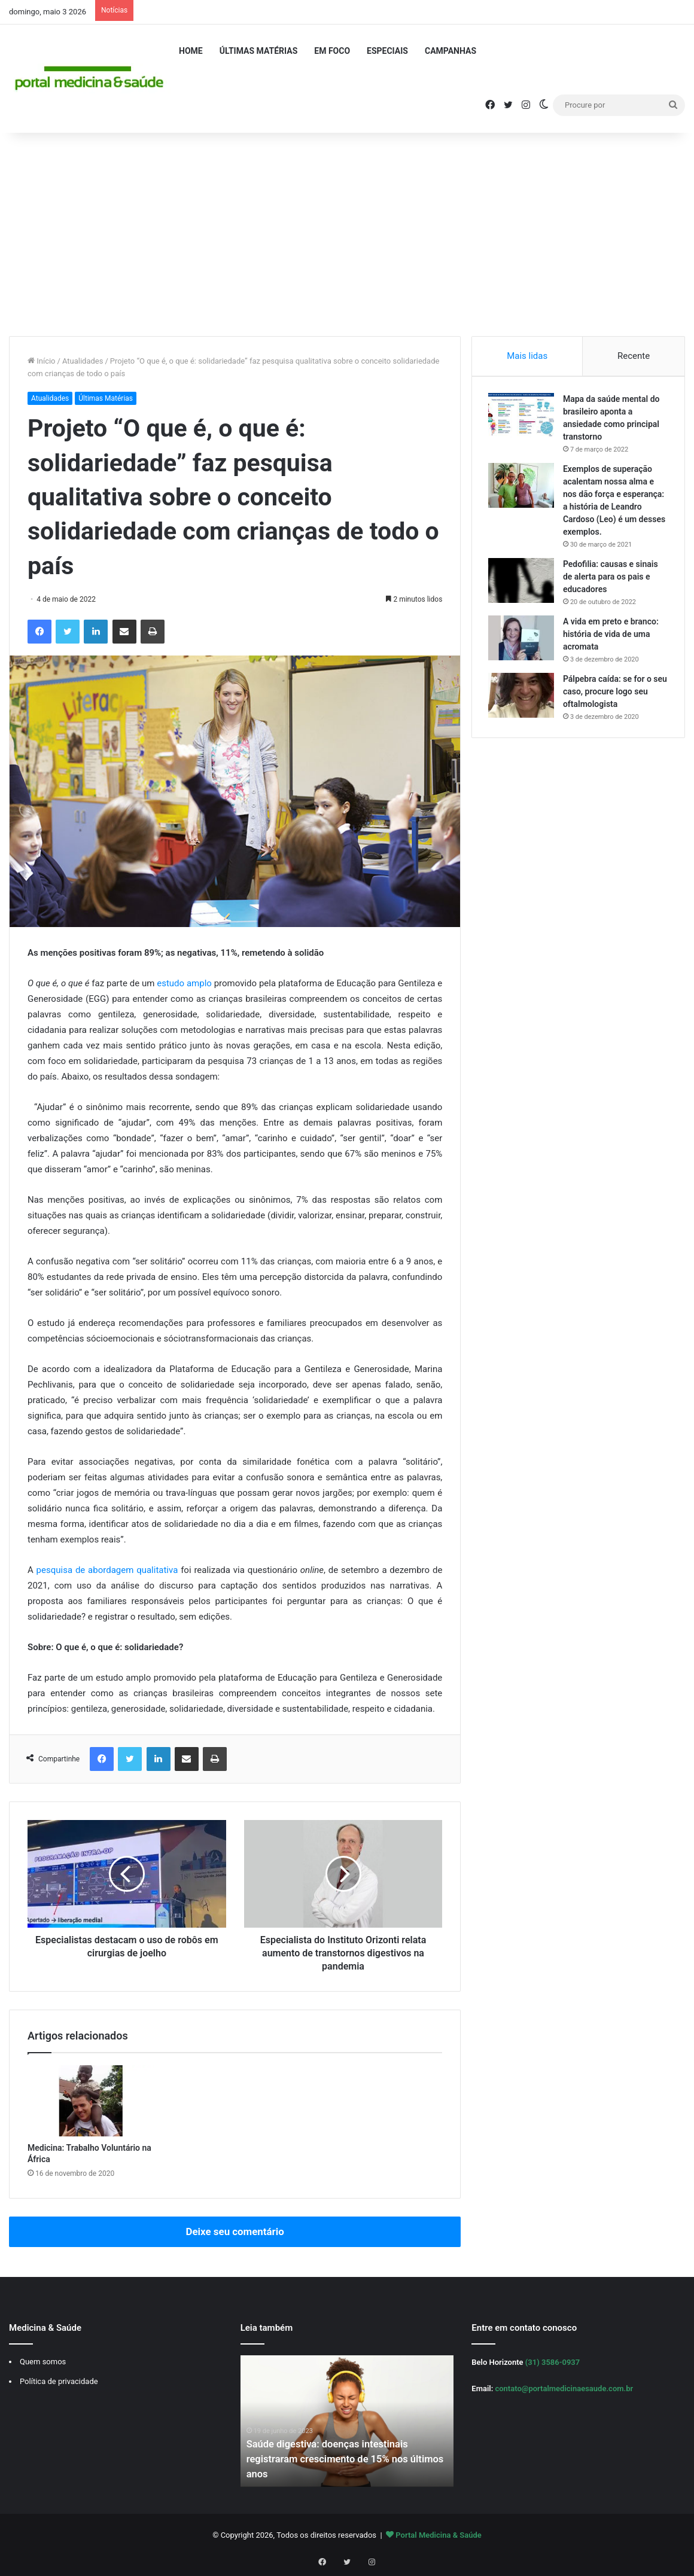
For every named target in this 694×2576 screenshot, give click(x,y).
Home (191, 51)
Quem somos (43, 2361)
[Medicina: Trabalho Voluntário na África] (91, 2100)
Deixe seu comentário (235, 2231)
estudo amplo (185, 983)
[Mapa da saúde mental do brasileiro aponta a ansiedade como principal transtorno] (523, 417)
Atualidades (83, 360)
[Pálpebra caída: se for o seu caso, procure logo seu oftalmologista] (523, 697)
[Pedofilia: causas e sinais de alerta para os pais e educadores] (523, 582)
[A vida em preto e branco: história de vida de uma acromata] (523, 639)
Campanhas (450, 51)
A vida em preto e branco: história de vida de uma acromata (612, 635)
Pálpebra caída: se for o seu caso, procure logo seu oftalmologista (615, 693)
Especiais (387, 51)
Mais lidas (527, 355)
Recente (633, 355)
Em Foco (332, 51)
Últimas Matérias (259, 51)
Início (42, 360)
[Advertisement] (347, 234)
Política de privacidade (59, 2381)
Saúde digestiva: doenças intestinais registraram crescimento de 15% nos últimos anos (334, 2458)
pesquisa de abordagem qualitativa (107, 1570)
